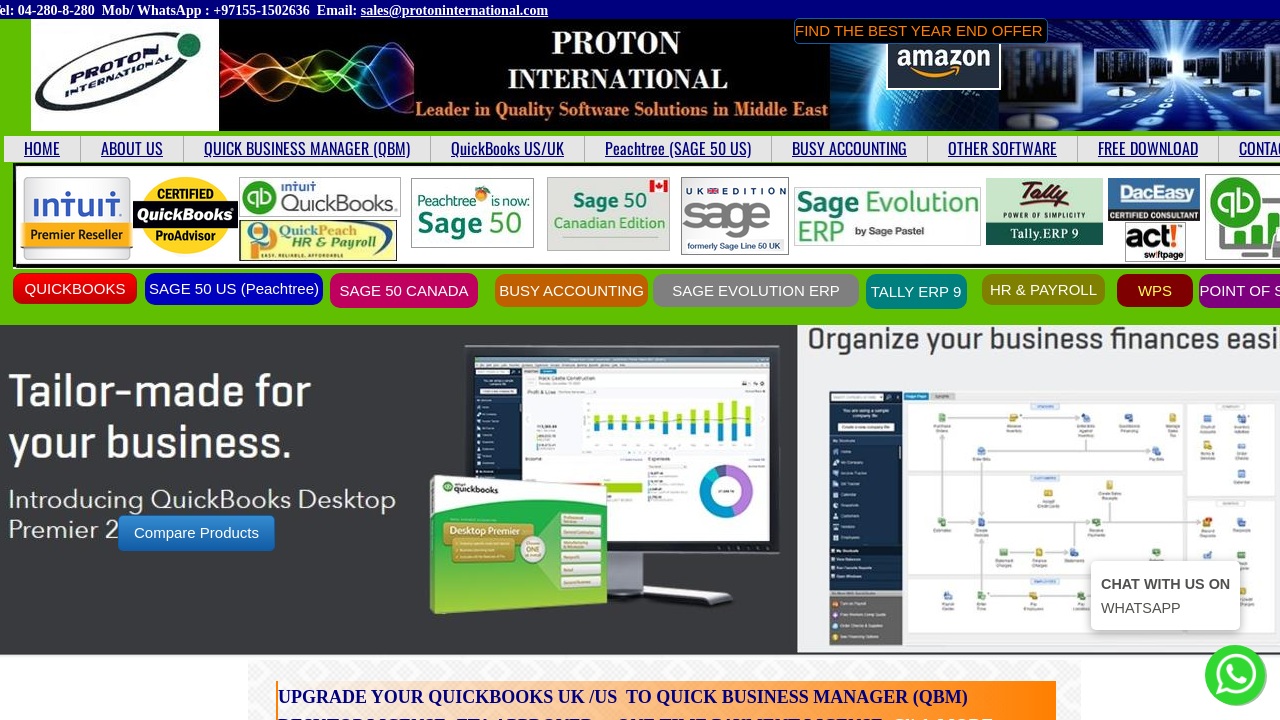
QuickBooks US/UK (507, 148)
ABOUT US (132, 148)
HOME (42, 148)
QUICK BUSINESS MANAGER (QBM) (307, 148)
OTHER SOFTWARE (1002, 148)
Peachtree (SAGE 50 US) (678, 148)
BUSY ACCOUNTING (849, 148)
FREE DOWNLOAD (1148, 148)
